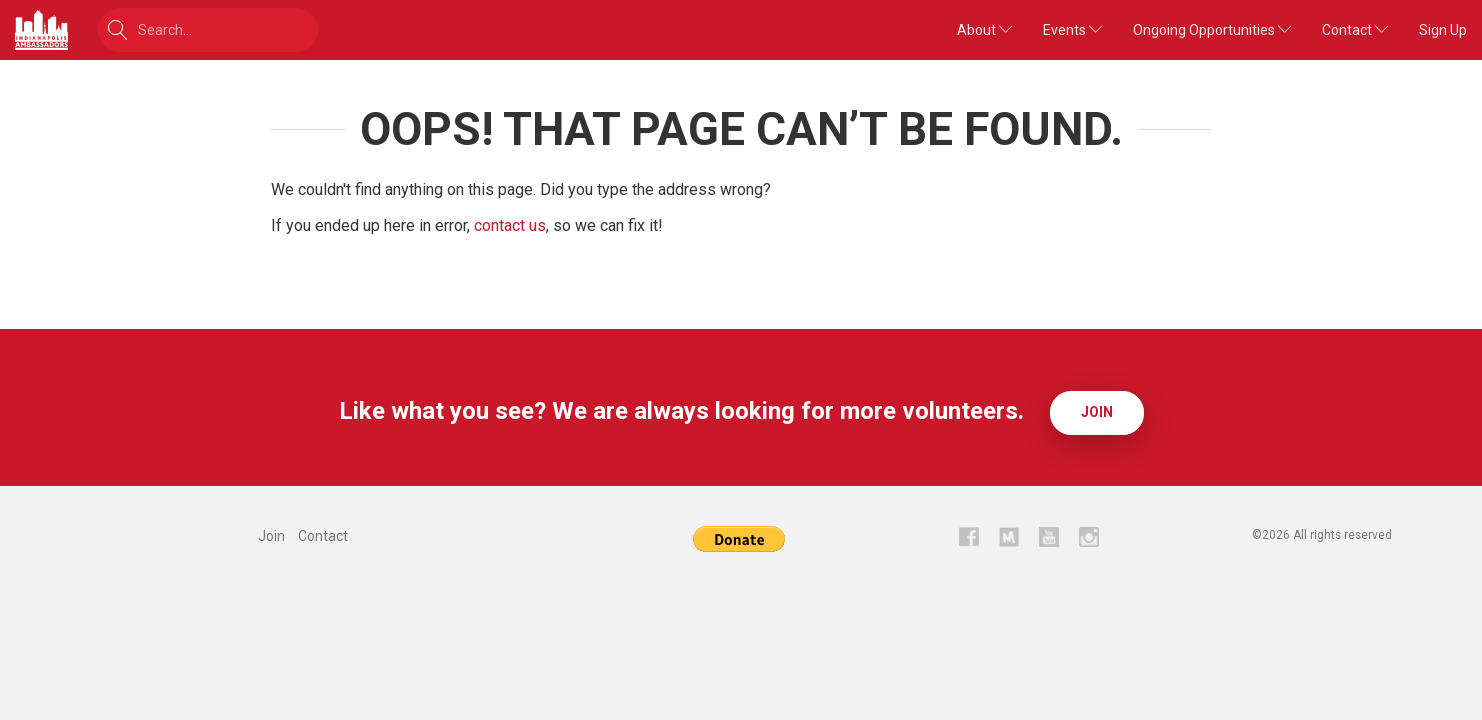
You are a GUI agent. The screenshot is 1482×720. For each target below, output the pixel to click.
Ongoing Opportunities (1212, 30)
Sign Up (1443, 30)
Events (1073, 30)
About (985, 30)
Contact (1355, 30)
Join (1097, 412)
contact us (510, 225)
